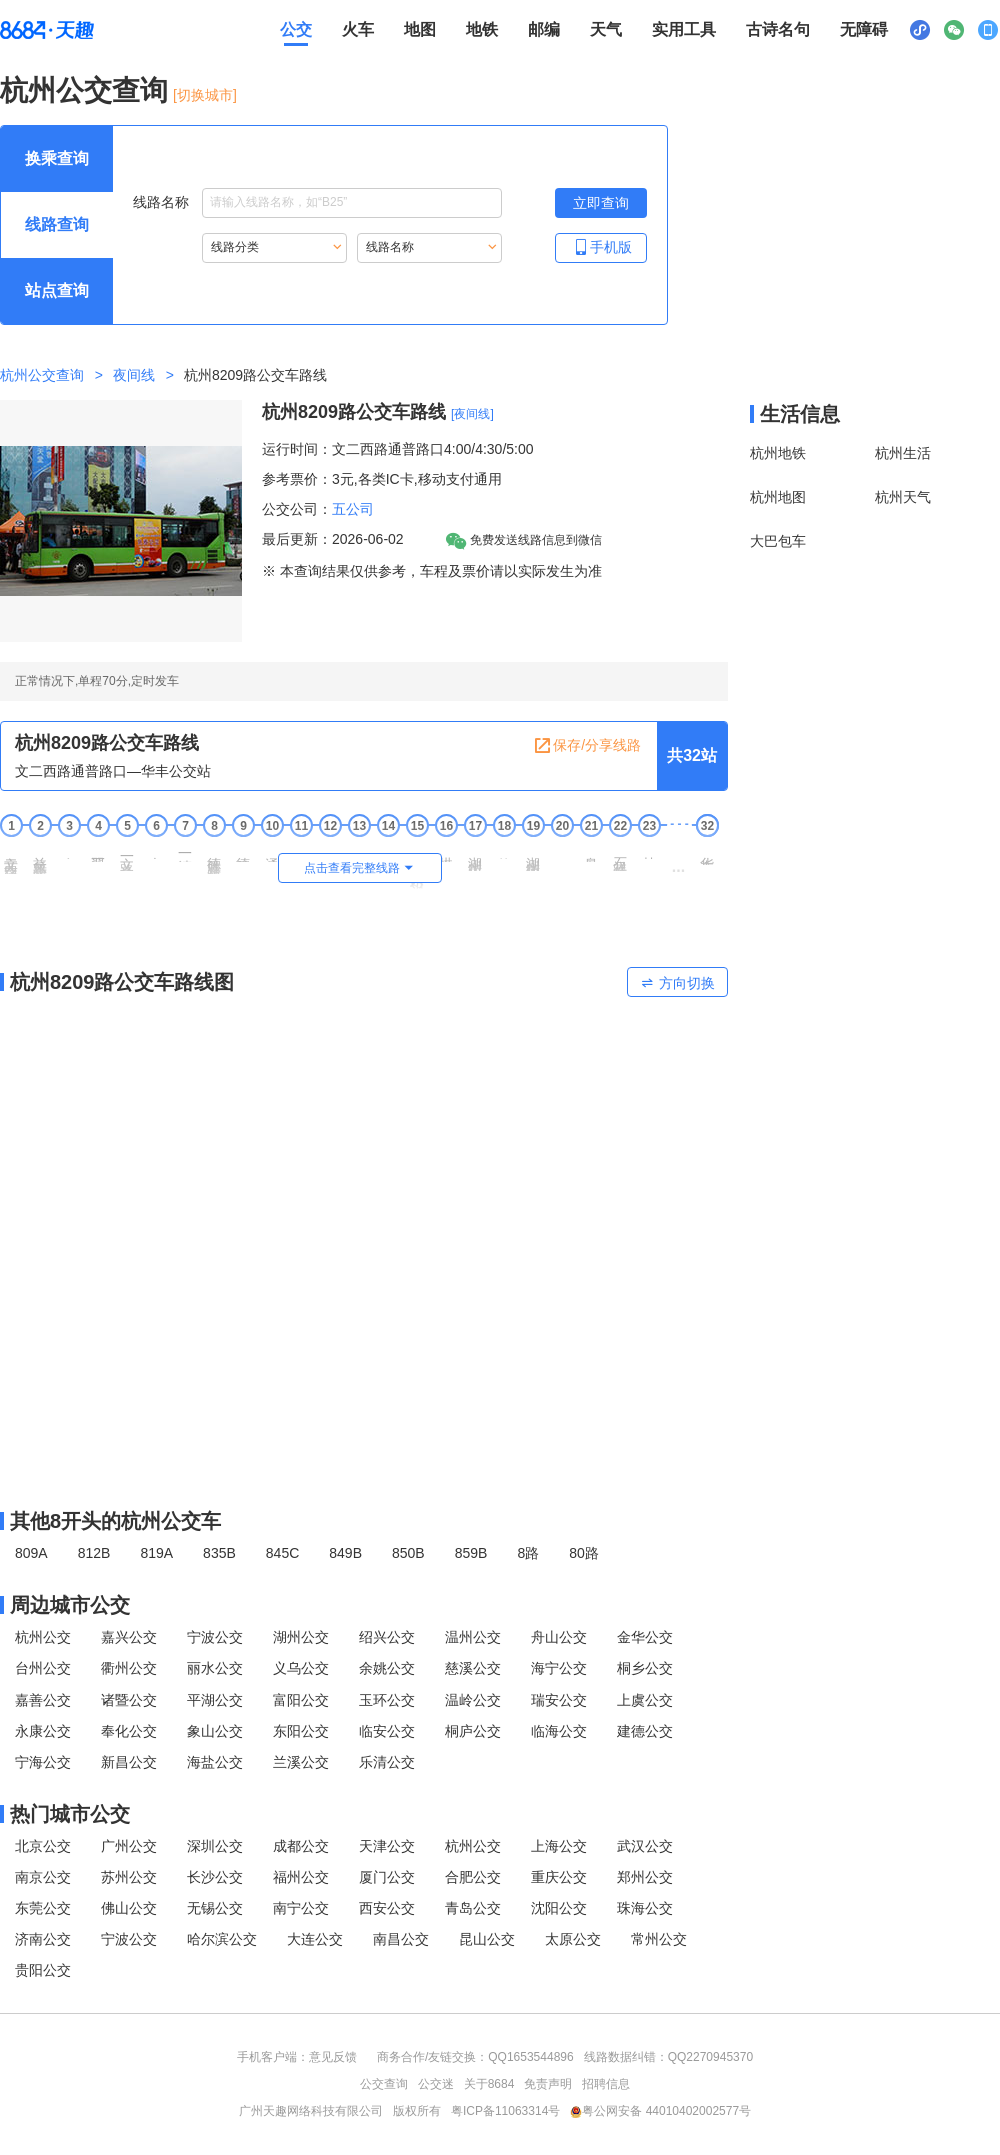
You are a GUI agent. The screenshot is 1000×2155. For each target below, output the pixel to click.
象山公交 (215, 1731)
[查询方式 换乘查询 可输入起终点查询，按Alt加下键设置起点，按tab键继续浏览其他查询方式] (57, 159)
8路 (528, 1553)
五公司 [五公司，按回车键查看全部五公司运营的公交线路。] (353, 509)
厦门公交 (387, 1877)
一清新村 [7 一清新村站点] (185, 852)
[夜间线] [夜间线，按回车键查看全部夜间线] (472, 414)
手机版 (601, 246)
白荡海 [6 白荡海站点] (156, 850)
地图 (420, 29)
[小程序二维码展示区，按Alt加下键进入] (920, 30)
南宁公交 (301, 1908)
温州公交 (473, 1637)
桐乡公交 (645, 1668)
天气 (606, 29)
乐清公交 (387, 1762)
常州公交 (659, 1939)
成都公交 (301, 1846)
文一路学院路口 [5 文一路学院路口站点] (127, 856)
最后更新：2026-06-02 (333, 539)
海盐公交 (215, 1762)
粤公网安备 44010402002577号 (660, 2111)
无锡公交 (215, 1908)
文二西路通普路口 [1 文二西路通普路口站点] (11, 858)
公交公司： (297, 509)
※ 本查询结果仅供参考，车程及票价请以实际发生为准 (432, 571)
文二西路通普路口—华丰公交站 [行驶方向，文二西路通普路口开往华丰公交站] (113, 771)
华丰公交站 (707, 853)
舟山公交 (559, 1637)
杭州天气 (903, 497)
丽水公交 (215, 1668)
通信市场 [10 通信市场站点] (272, 852)
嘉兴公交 (129, 1637)
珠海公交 (645, 1908)
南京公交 (43, 1877)
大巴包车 (778, 541)
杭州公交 (43, 1637)
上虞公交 (645, 1700)
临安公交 (387, 1731)
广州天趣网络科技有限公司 (311, 2111)
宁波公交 (215, 1637)
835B (219, 1553)
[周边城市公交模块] (364, 1605)
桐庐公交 (473, 1731)
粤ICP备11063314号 (505, 2111)
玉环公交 (387, 1700)
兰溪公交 (301, 1762)
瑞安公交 (559, 1700)
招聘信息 (606, 2084)
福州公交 (301, 1877)
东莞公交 (43, 1908)
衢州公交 (129, 1668)
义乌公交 (301, 1668)
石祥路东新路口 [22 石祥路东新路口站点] (620, 856)
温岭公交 (473, 1700)
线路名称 (317, 203)
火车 (358, 29)
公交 (296, 29)
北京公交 (43, 1846)
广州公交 (129, 1846)
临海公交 (559, 1731)
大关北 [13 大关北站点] (359, 850)
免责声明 (548, 2084)
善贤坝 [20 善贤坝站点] (562, 850)
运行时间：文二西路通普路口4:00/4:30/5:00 (398, 449)
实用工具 (684, 29)
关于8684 (489, 2084)
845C (282, 1553)
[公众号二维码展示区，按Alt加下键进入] (954, 30)
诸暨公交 (129, 1700)
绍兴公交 (387, 1637)
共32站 (692, 755)
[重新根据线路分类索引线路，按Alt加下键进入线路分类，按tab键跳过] (274, 248)
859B (471, 1553)
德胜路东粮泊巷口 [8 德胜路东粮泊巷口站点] (214, 858)
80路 (584, 1553)
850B (408, 1553)
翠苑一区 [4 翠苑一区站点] (98, 852)
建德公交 (645, 1731)
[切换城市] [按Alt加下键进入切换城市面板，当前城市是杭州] (205, 95)
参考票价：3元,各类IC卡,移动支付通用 (382, 479)
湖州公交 (301, 1637)
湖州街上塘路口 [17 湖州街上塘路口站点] (475, 856)
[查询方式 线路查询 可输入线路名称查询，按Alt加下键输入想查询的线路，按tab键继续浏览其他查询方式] (57, 225)
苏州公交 (129, 1877)
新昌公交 (129, 1762)
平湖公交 (215, 1700)
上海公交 (559, 1846)
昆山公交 (487, 1939)
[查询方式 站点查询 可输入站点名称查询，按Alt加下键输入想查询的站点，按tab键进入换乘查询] (57, 291)
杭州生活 (903, 453)
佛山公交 (129, 1908)
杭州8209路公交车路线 (354, 412)
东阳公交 (301, 1731)
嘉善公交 (43, 1700)
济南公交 (43, 1939)
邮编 (544, 29)
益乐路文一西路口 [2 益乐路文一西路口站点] (40, 858)
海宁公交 (559, 1668)
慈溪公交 (473, 1668)
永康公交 (43, 1731)
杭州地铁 (778, 453)
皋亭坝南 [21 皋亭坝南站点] (591, 852)
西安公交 (387, 1908)
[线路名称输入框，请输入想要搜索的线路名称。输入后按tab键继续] (352, 203)
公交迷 (436, 2084)
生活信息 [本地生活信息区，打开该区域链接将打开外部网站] (800, 414)
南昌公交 (401, 1939)
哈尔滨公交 (222, 1939)
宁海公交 (43, 1762)
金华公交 (645, 1637)
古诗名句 (778, 29)
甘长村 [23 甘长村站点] (649, 850)
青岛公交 (473, 1908)
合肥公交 (473, 1877)
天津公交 (387, 1846)
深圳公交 (215, 1846)
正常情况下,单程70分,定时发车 (97, 681)
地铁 (482, 29)
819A (156, 1553)
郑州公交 (645, 1877)
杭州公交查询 (84, 90)
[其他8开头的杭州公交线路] (364, 1521)
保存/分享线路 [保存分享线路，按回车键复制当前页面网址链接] (587, 746)
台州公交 (43, 1668)
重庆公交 (559, 1877)
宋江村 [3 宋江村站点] (69, 850)
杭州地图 (778, 497)
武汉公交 (645, 1846)
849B (345, 1553)
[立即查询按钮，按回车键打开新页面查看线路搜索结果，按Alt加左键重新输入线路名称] (601, 203)
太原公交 (573, 1939)
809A (31, 1553)
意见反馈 (333, 2057)
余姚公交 (387, 1668)
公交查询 (384, 2084)
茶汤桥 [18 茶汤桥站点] (504, 850)
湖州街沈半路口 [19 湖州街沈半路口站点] (533, 856)
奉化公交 (129, 1731)
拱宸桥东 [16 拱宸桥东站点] (446, 852)
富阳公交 (301, 1700)
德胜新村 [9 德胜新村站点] (243, 852)
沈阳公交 (559, 1908)
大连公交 (315, 1939)
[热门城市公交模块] (364, 1814)
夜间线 (134, 375)
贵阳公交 (43, 1970)
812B (94, 1553)
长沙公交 (215, 1877)
